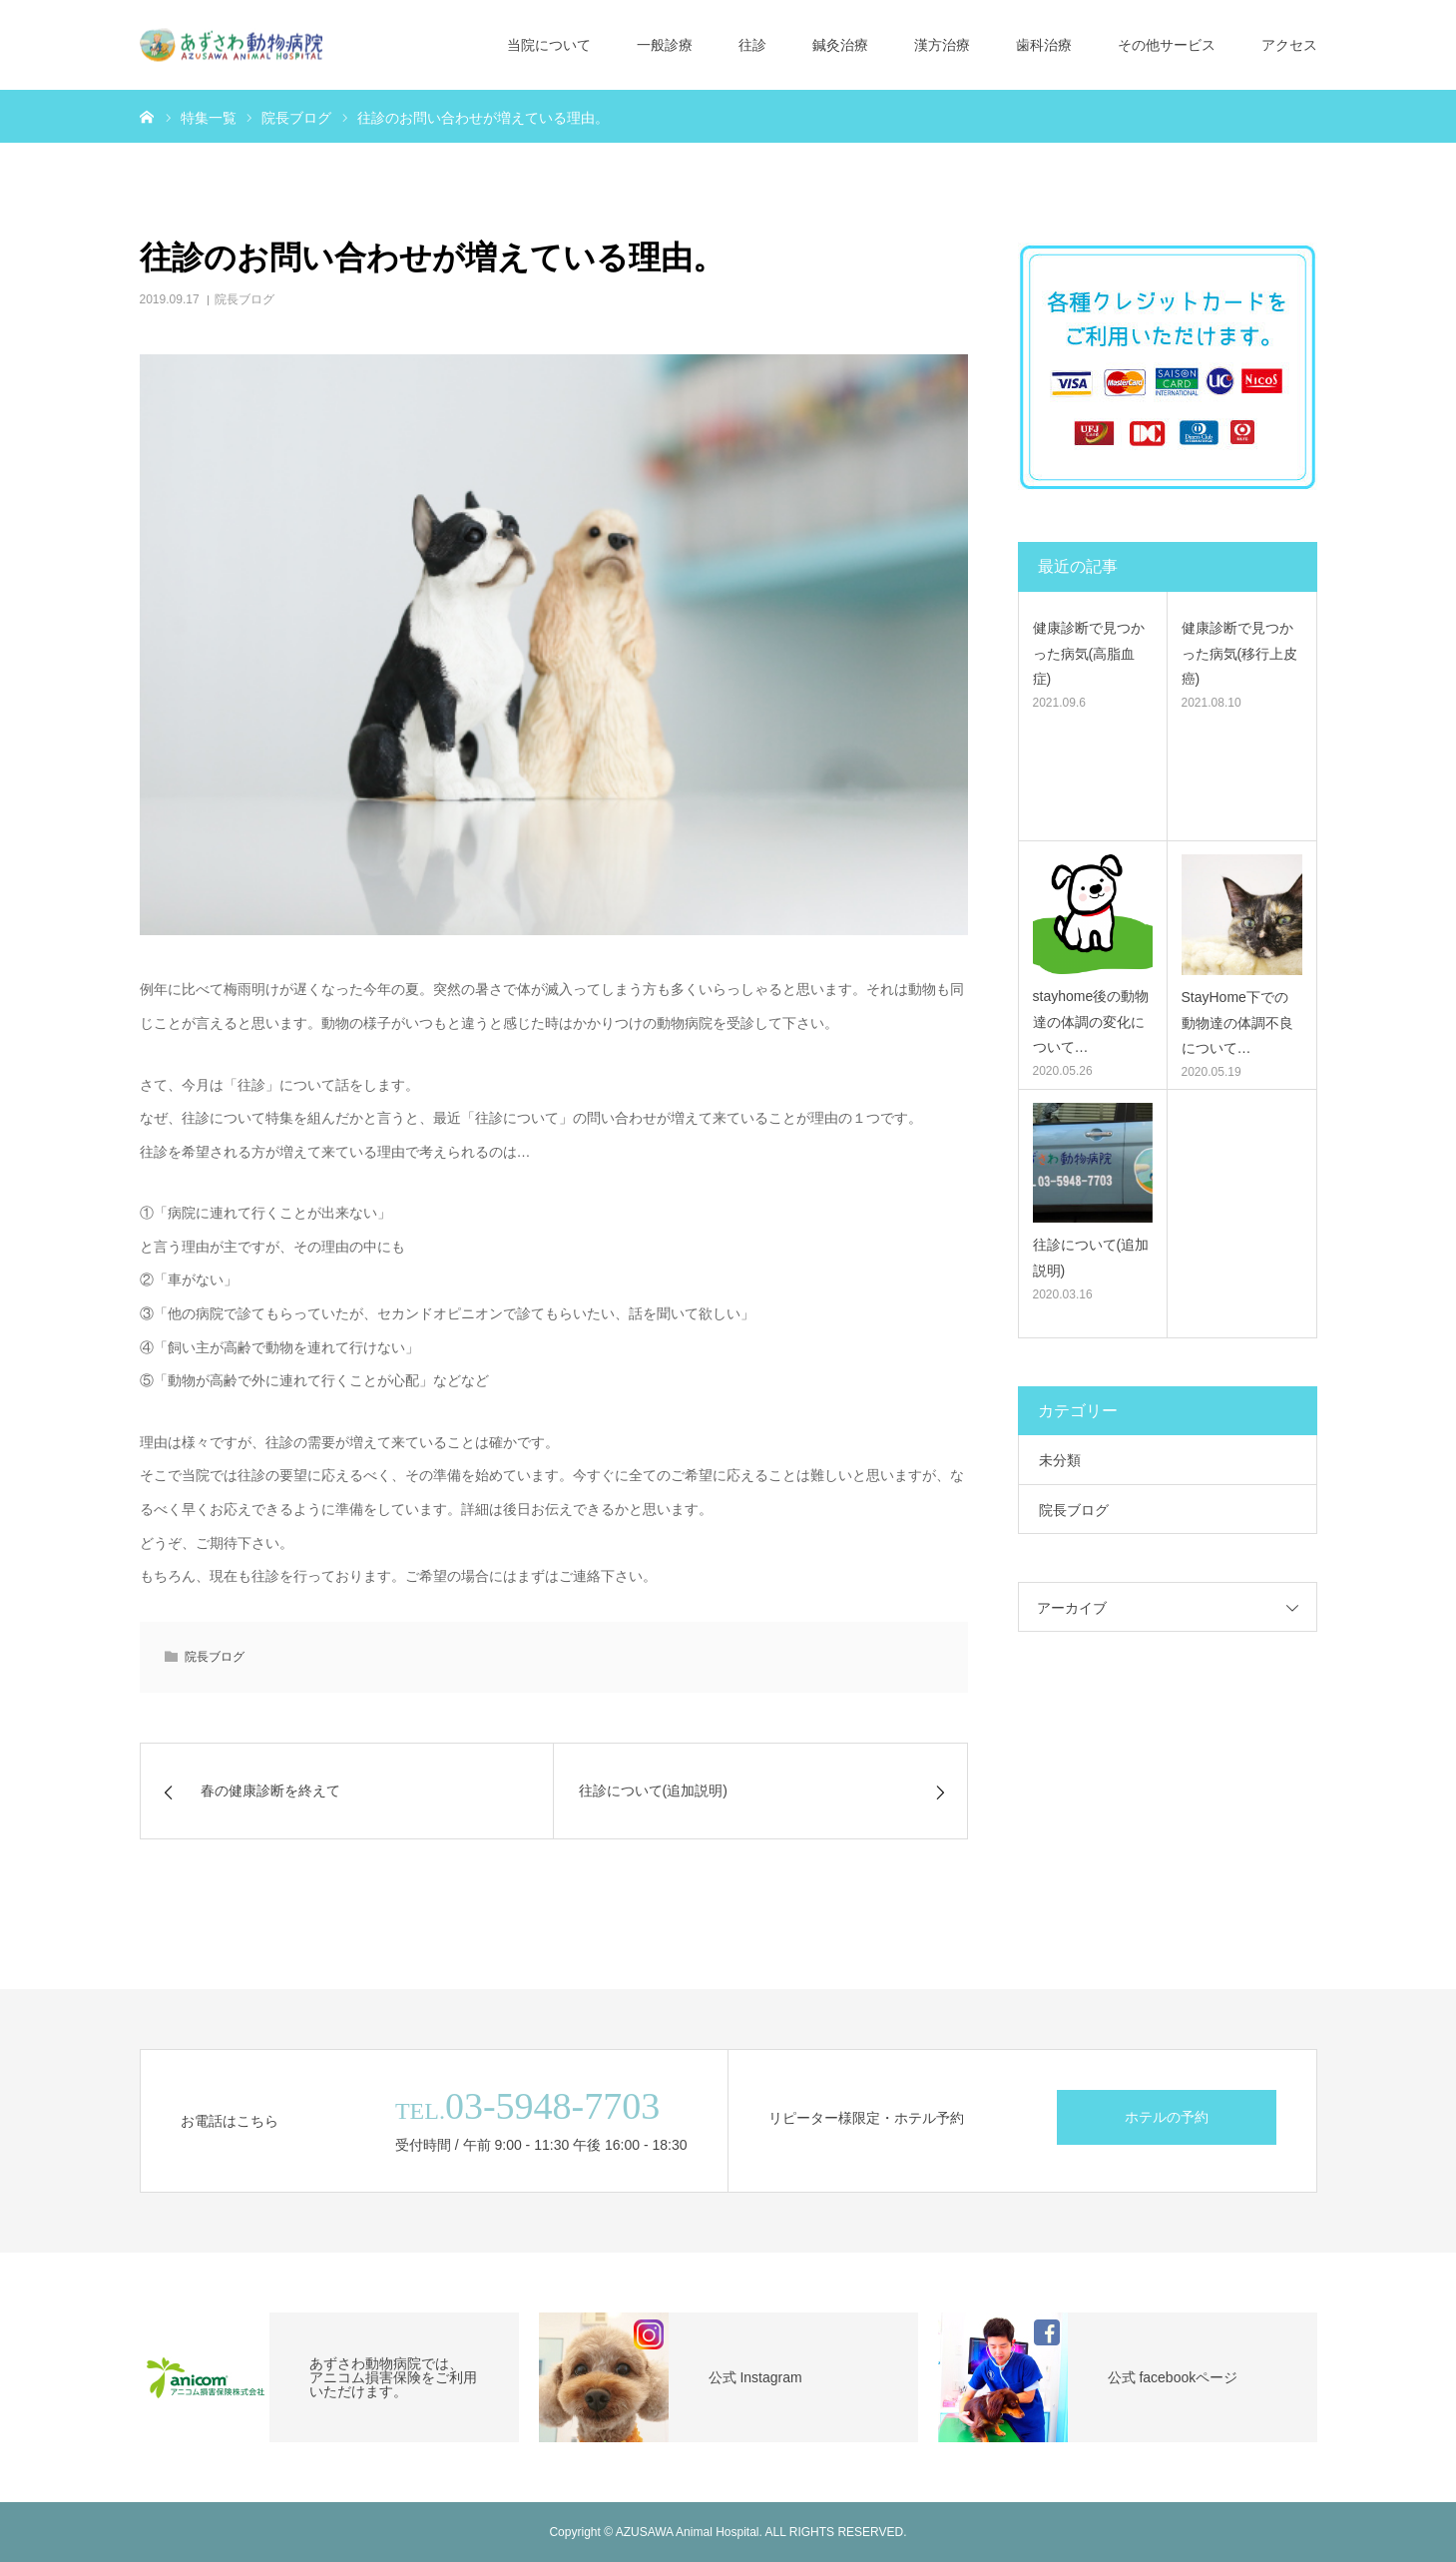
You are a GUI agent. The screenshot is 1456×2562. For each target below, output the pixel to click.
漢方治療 (942, 45)
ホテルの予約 (1167, 2117)
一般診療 (665, 45)
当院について (549, 45)
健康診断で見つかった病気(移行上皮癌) (1240, 653)
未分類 (1060, 1460)
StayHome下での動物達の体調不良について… (1237, 1022)
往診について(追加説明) (1091, 1257)
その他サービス (1166, 45)
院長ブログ (244, 299)
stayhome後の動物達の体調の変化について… (1091, 1021)
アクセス (1289, 45)
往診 (752, 45)
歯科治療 (1044, 45)
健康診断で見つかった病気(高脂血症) (1089, 653)
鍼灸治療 (840, 45)
